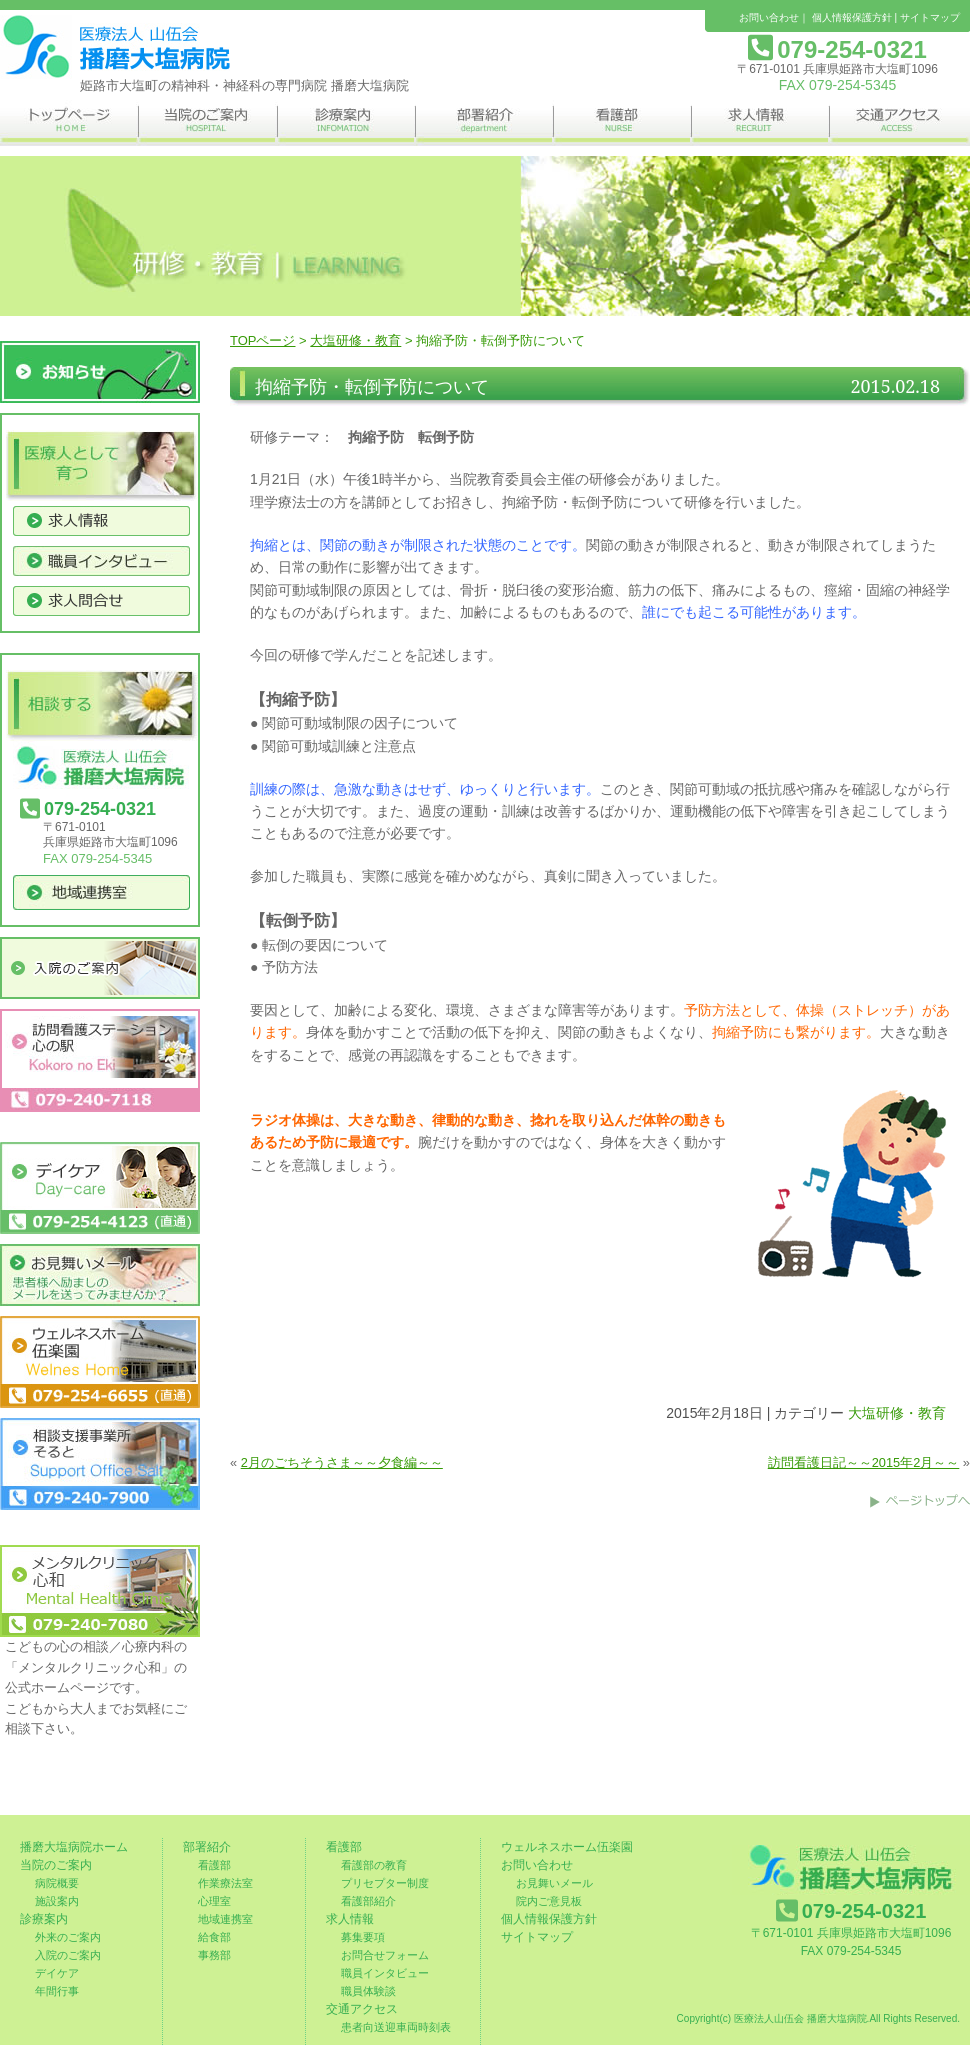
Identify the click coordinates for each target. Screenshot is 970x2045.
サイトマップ (930, 17)
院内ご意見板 (549, 1901)
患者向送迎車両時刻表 (396, 2027)
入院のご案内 (68, 1955)
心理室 (214, 1901)
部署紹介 (207, 1847)
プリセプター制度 (385, 1883)
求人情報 (350, 1919)
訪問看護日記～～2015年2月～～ (864, 1462)
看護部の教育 (374, 1865)
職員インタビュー (385, 1973)
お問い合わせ (769, 17)
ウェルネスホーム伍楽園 (567, 1847)
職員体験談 (368, 1991)
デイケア (57, 1973)
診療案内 (44, 1919)
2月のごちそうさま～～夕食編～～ (342, 1462)
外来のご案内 (68, 1937)
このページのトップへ (920, 1501)
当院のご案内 (56, 1865)
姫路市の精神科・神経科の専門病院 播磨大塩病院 (115, 47)
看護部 (214, 1865)
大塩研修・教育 (355, 340)
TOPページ (263, 340)
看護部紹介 (368, 1901)
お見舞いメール (554, 1883)
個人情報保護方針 (852, 17)
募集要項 (363, 1937)
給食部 (214, 1937)
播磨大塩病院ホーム (74, 1847)
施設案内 (57, 1901)
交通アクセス (362, 2009)
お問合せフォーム (385, 1955)
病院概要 (57, 1883)
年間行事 (57, 1991)
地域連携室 (225, 1919)
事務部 (214, 1955)
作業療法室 (225, 1883)
